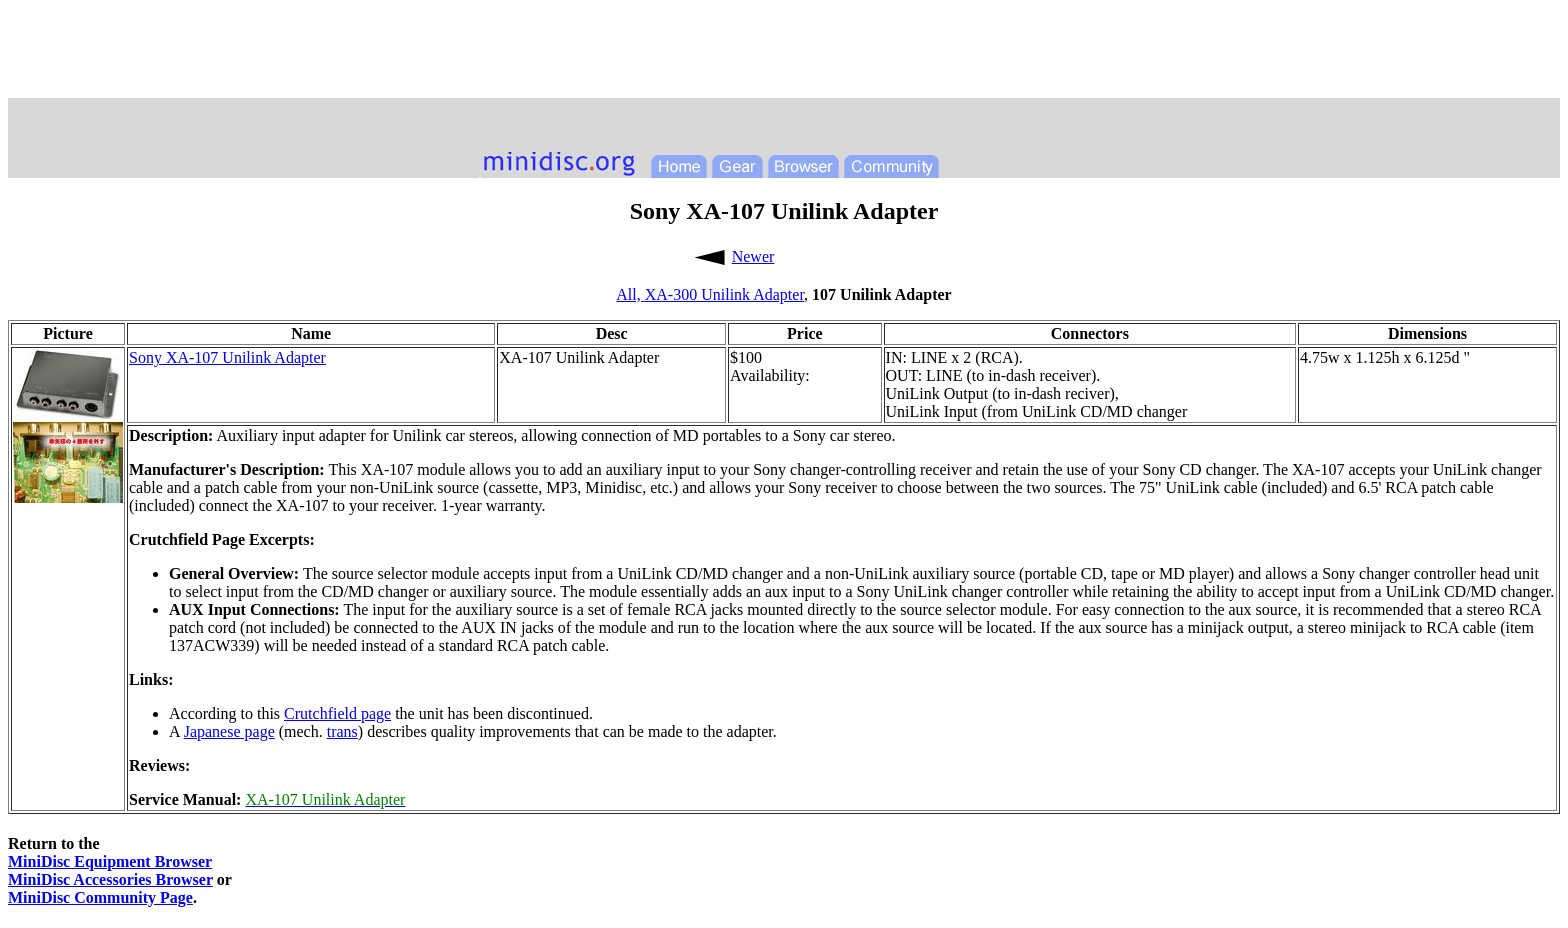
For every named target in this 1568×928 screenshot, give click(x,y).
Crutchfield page (337, 713)
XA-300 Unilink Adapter (724, 294)
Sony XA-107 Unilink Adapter (227, 357)
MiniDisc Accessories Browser (110, 879)
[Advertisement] (784, 53)
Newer (753, 256)
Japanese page (229, 731)
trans (342, 731)
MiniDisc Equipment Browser (110, 861)
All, (630, 294)
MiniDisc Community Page (100, 897)
